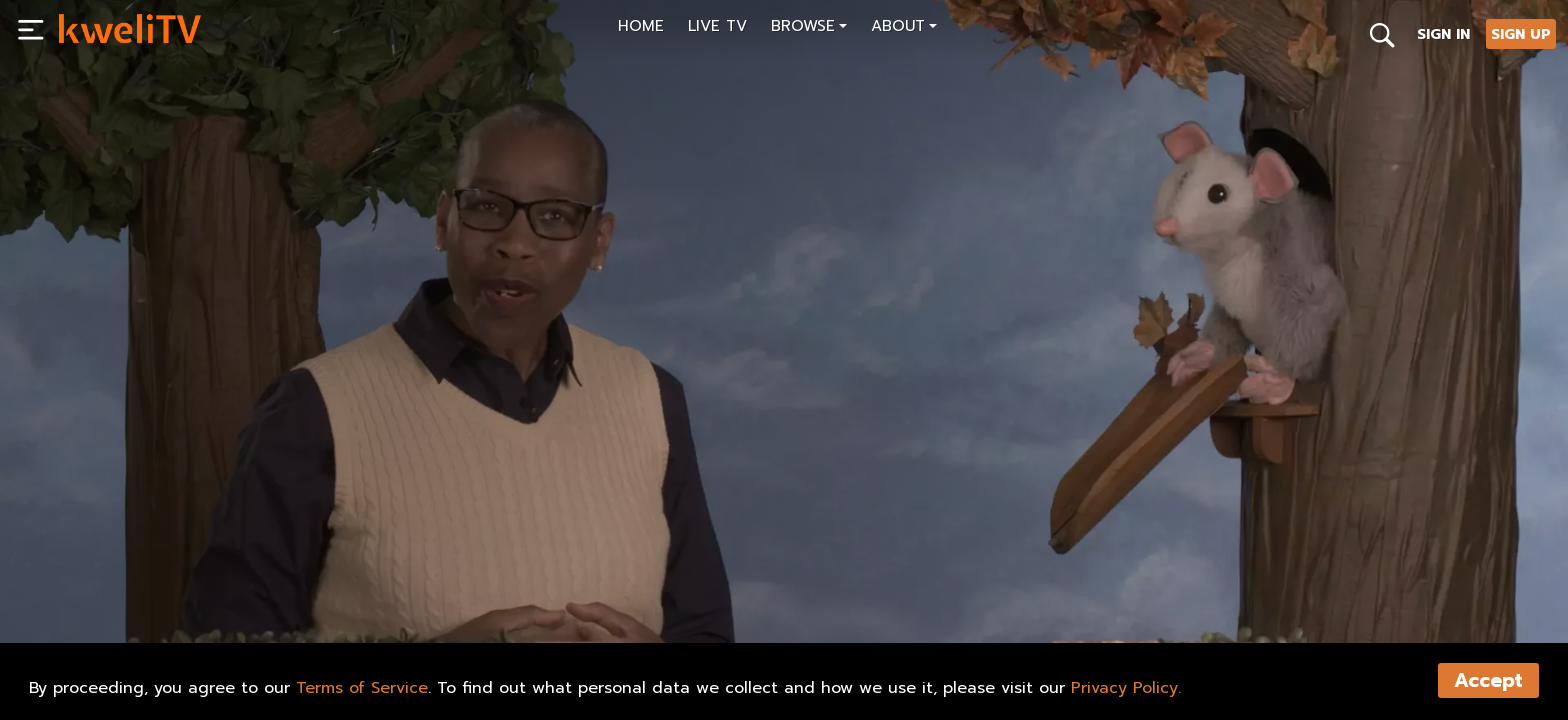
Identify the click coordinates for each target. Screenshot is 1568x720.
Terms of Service (362, 688)
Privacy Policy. (1126, 688)
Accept (1488, 680)
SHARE (359, 611)
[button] (809, 28)
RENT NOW (263, 611)
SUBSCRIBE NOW (133, 611)
